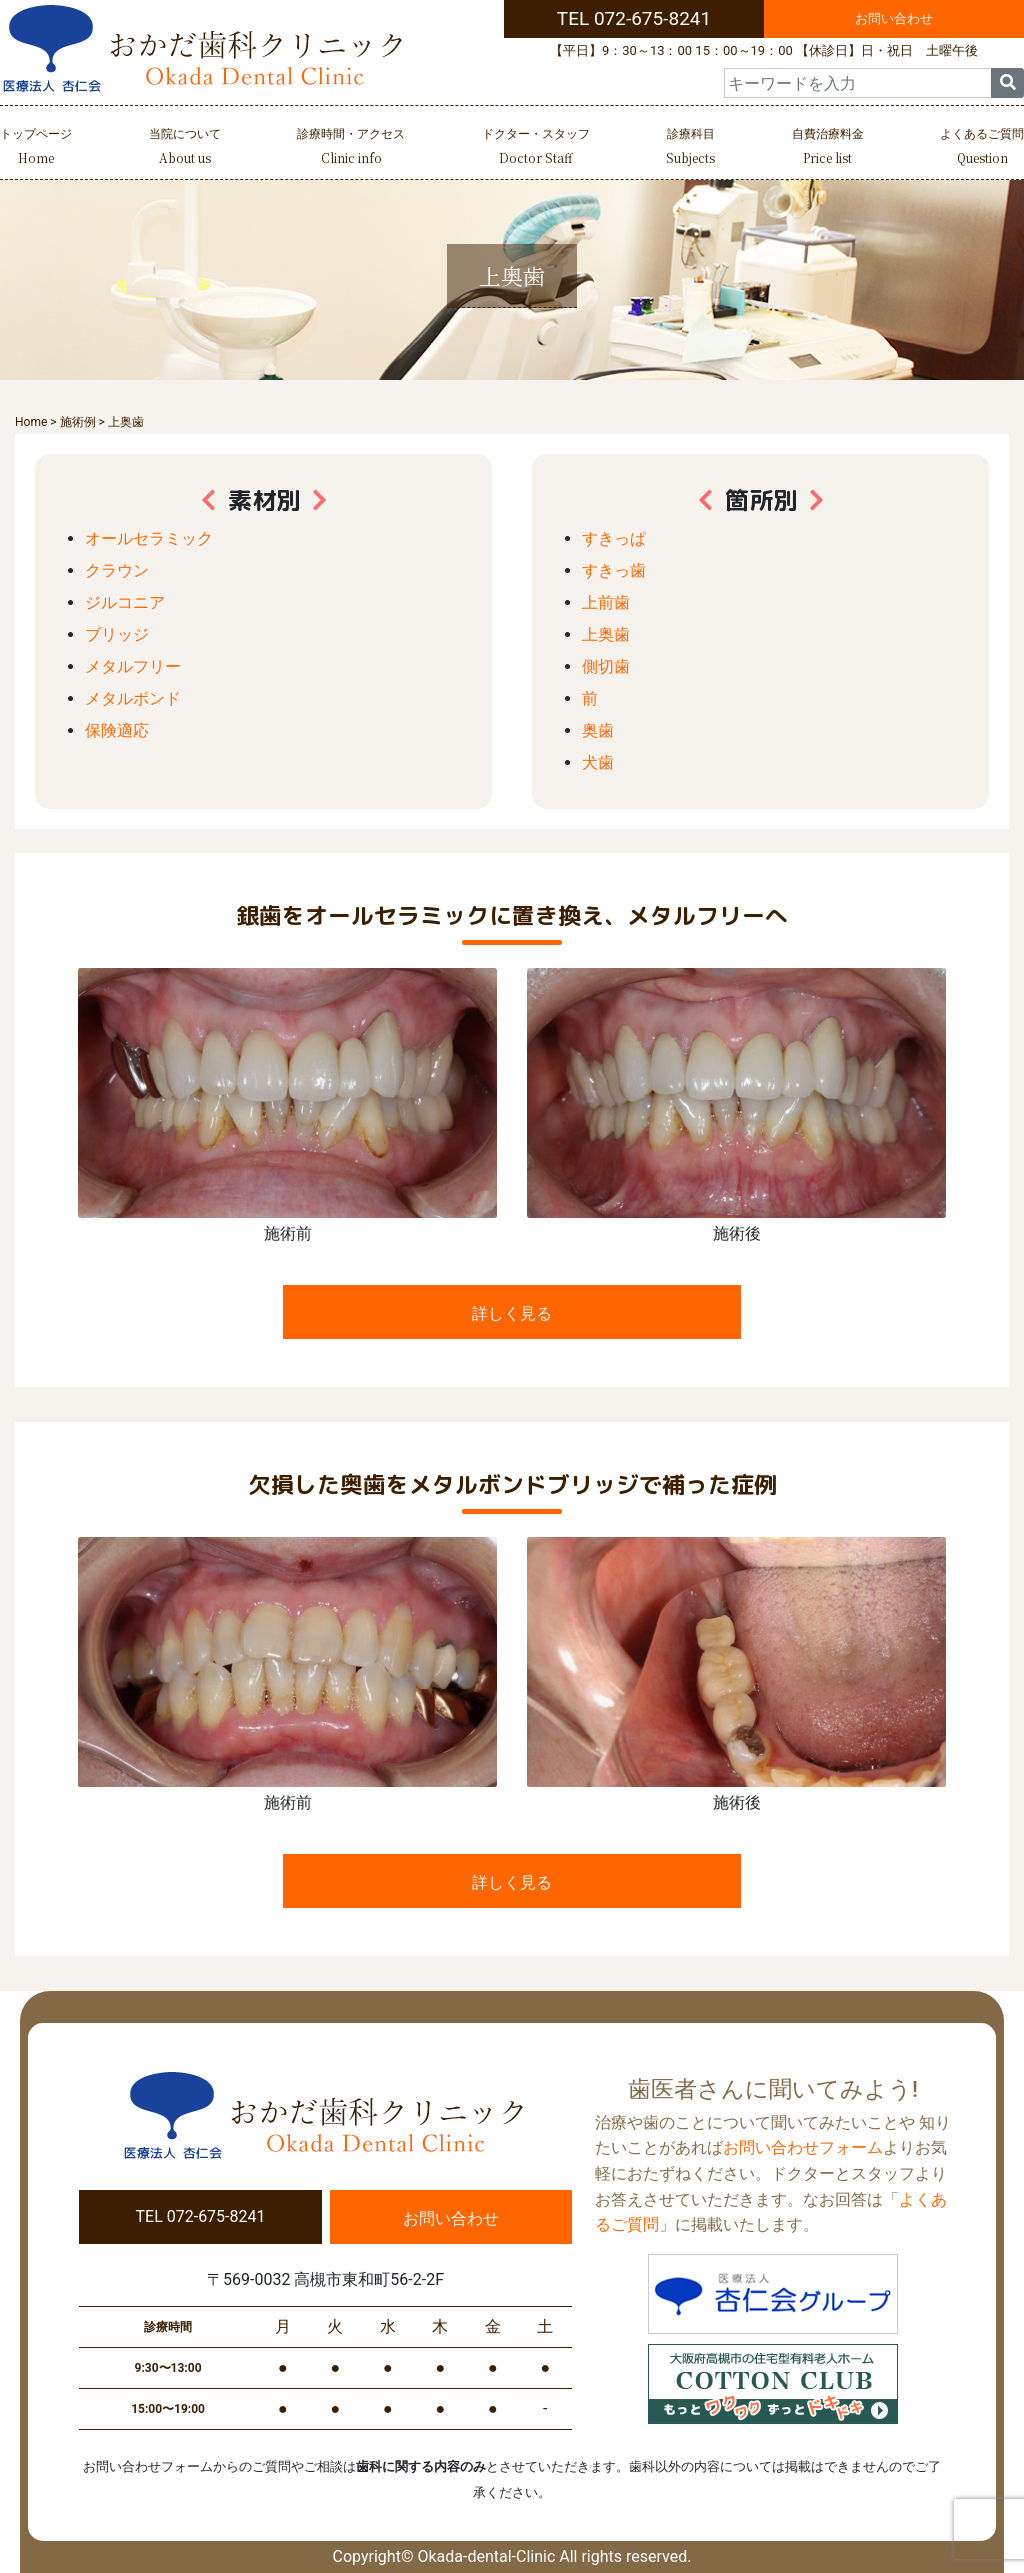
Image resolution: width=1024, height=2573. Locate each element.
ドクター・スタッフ (536, 148)
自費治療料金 (828, 148)
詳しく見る (512, 1313)
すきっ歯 (614, 570)
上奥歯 (606, 634)
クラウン (117, 570)
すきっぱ (614, 538)
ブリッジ (117, 634)
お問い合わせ (894, 18)
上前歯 (606, 602)
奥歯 (598, 730)
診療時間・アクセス (351, 148)
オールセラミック (149, 538)
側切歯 (606, 666)
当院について (185, 148)
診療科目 (690, 148)
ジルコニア (125, 602)
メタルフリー (133, 666)
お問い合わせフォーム (803, 2147)
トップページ (36, 148)
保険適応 (117, 730)
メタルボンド (133, 698)
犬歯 (598, 762)
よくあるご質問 (982, 148)
